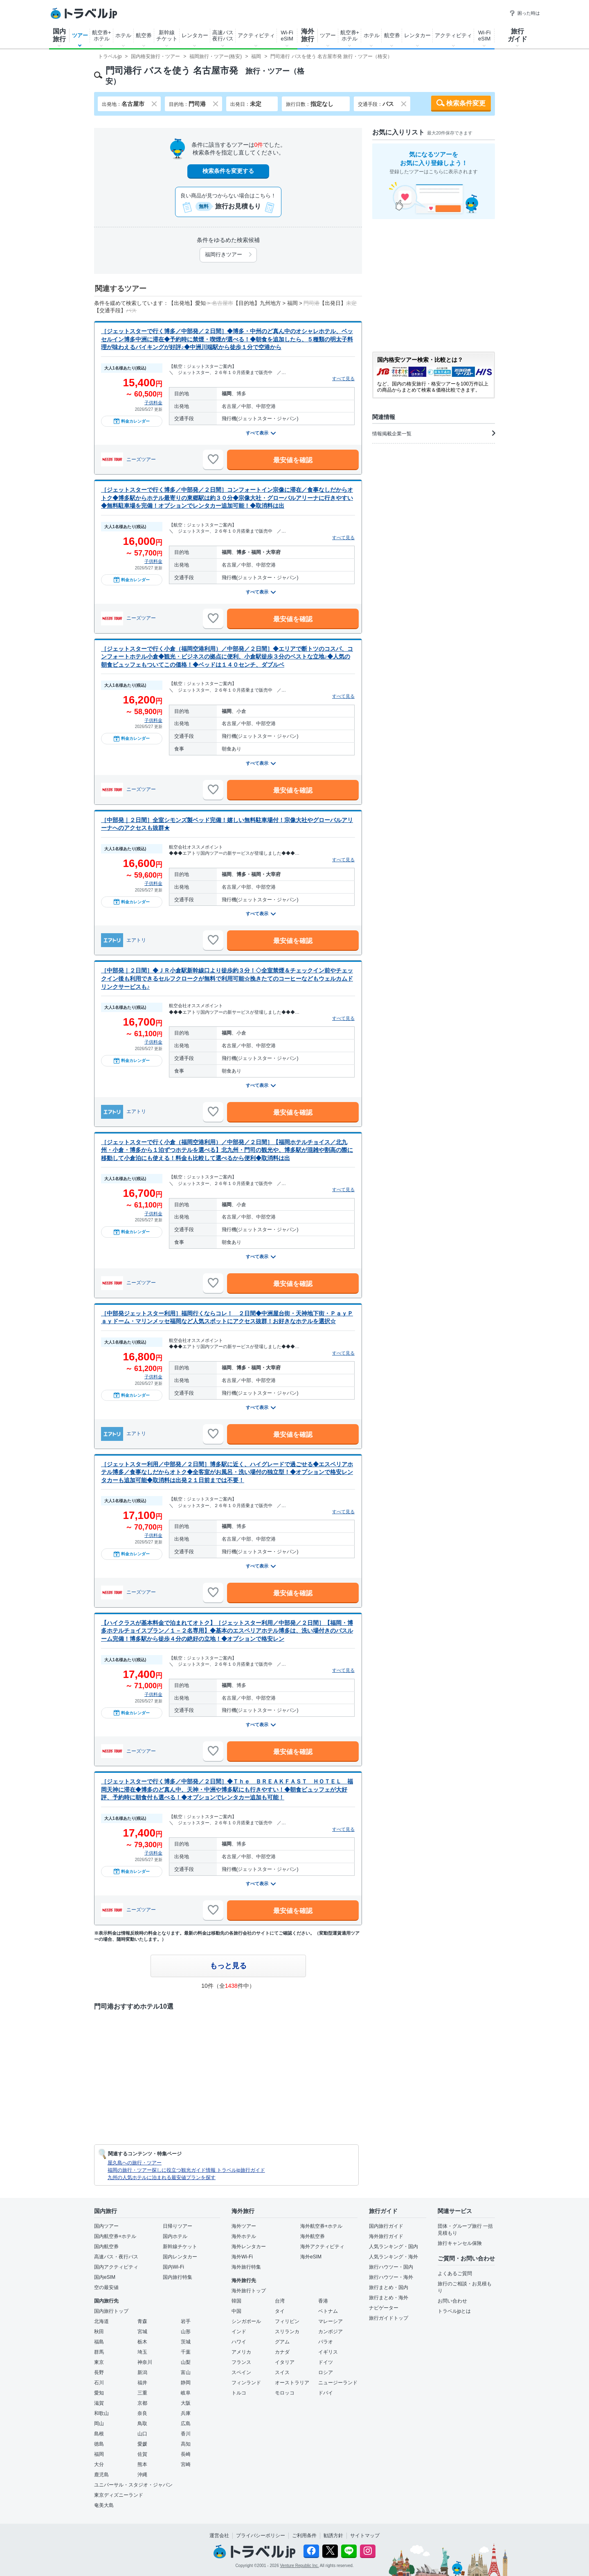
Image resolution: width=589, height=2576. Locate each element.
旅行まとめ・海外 (388, 2297)
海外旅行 (307, 35)
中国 (236, 2311)
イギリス (328, 2352)
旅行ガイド (517, 35)
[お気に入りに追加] (213, 459)
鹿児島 (101, 2474)
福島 (99, 2342)
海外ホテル (244, 2236)
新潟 (142, 2372)
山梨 (186, 2362)
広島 (186, 2423)
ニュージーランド (337, 2383)
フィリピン (287, 2321)
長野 (99, 2372)
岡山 (99, 2423)
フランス (241, 2362)
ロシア (325, 2372)
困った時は (524, 13)
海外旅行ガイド (386, 2236)
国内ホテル (175, 2236)
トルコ (239, 2393)
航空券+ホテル (101, 35)
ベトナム (328, 2311)
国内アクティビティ (116, 2267)
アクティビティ (256, 35)
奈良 (142, 2413)
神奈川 (144, 2362)
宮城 (142, 2331)
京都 (142, 2403)
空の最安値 (106, 2287)
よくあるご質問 (455, 2273)
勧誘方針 (333, 2535)
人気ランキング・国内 (393, 2246)
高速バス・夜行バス (116, 2257)
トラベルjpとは (454, 2311)
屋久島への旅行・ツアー (135, 2163)
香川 (186, 2434)
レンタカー (195, 35)
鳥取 (142, 2423)
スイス (282, 2372)
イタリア (284, 2362)
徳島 (99, 2444)
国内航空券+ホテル (115, 2236)
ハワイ (239, 2342)
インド (239, 2331)
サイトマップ (365, 2535)
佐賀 (142, 2454)
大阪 (186, 2403)
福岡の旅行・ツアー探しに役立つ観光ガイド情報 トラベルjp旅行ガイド (186, 2170)
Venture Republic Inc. (299, 2565)
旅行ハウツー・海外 (391, 2277)
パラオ (325, 2342)
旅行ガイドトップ (388, 2318)
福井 (142, 2383)
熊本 (142, 2464)
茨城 (186, 2342)
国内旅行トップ (111, 2311)
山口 (142, 2434)
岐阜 (186, 2393)
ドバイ (325, 2393)
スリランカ (287, 2331)
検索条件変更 (466, 103)
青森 (142, 2321)
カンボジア (330, 2331)
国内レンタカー (180, 2257)
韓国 (236, 2301)
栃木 (142, 2342)
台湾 (280, 2301)
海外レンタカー (249, 2246)
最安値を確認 (292, 460)
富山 (186, 2372)
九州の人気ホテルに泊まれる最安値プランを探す (162, 2177)
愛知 (99, 2393)
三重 (142, 2393)
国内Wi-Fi (173, 2267)
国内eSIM (104, 2277)
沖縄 (142, 2474)
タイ (280, 2311)
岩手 (186, 2321)
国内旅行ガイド (386, 2226)
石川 (99, 2383)
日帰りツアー (177, 2226)
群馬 (99, 2352)
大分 (99, 2464)
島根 (99, 2434)
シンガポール (246, 2321)
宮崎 (186, 2464)
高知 (186, 2444)
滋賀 (99, 2403)
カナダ (282, 2352)
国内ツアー (106, 2226)
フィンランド (246, 2383)
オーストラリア (292, 2383)
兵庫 (186, 2413)
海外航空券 (312, 2236)
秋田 (99, 2331)
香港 (323, 2301)
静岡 (186, 2383)
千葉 (186, 2352)
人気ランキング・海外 (393, 2257)
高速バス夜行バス (223, 35)
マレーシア (330, 2321)
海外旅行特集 (246, 2267)
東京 (99, 2362)
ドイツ (325, 2362)
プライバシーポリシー (260, 2535)
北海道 (101, 2321)
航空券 (144, 35)
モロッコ (284, 2393)
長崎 (186, 2454)
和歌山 (101, 2413)
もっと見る (228, 1966)
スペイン (241, 2372)
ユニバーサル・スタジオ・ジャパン (133, 2485)
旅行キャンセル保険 (460, 2243)
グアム (282, 2342)
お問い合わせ (452, 2301)
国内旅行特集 (177, 2277)
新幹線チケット (167, 35)
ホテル (123, 35)
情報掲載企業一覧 (433, 433)
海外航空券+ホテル (321, 2226)
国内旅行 (59, 35)
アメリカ (241, 2352)
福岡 (99, 2454)
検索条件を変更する (228, 171)
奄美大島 (104, 2505)
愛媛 (142, 2444)
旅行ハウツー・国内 (391, 2267)
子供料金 (153, 402)
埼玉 (142, 2352)
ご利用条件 (304, 2535)
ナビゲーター (383, 2308)
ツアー (80, 35)
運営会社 (219, 2535)
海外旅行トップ (249, 2291)
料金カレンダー (132, 421)
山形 (186, 2331)
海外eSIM (310, 2257)
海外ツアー (244, 2226)
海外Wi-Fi (242, 2257)
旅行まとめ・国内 (388, 2287)
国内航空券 (106, 2246)
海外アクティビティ (322, 2246)
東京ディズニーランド (118, 2495)
